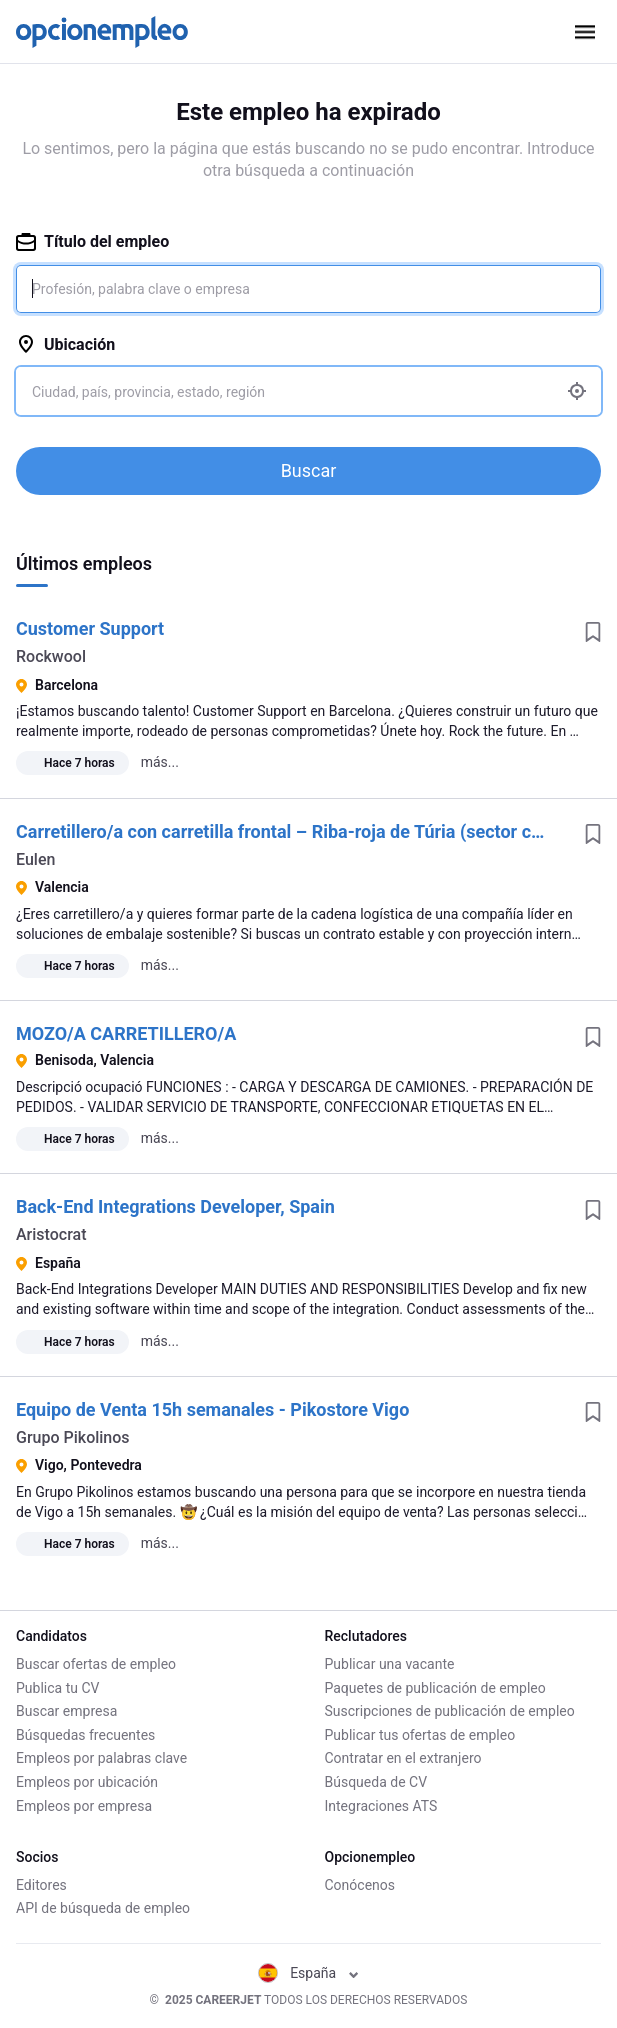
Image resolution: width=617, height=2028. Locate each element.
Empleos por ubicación (87, 1782)
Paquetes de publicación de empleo (435, 1688)
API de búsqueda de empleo (103, 1908)
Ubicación (65, 344)
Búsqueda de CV (376, 1782)
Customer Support (90, 628)
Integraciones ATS (381, 1806)
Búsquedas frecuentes (85, 1735)
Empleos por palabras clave (101, 1758)
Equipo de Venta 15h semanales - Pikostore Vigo (212, 1409)
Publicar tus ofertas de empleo (420, 1735)
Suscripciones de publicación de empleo (450, 1711)
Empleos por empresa (84, 1806)
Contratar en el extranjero (403, 1758)
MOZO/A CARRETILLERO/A (126, 1033)
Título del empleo (92, 241)
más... (160, 762)
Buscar (309, 470)
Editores (41, 1885)
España (308, 1973)
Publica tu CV (57, 1688)
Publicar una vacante (390, 1664)
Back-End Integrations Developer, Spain (175, 1206)
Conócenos (360, 1885)
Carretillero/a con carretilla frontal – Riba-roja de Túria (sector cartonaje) (310, 831)
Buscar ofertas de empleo (96, 1664)
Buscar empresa (66, 1711)
